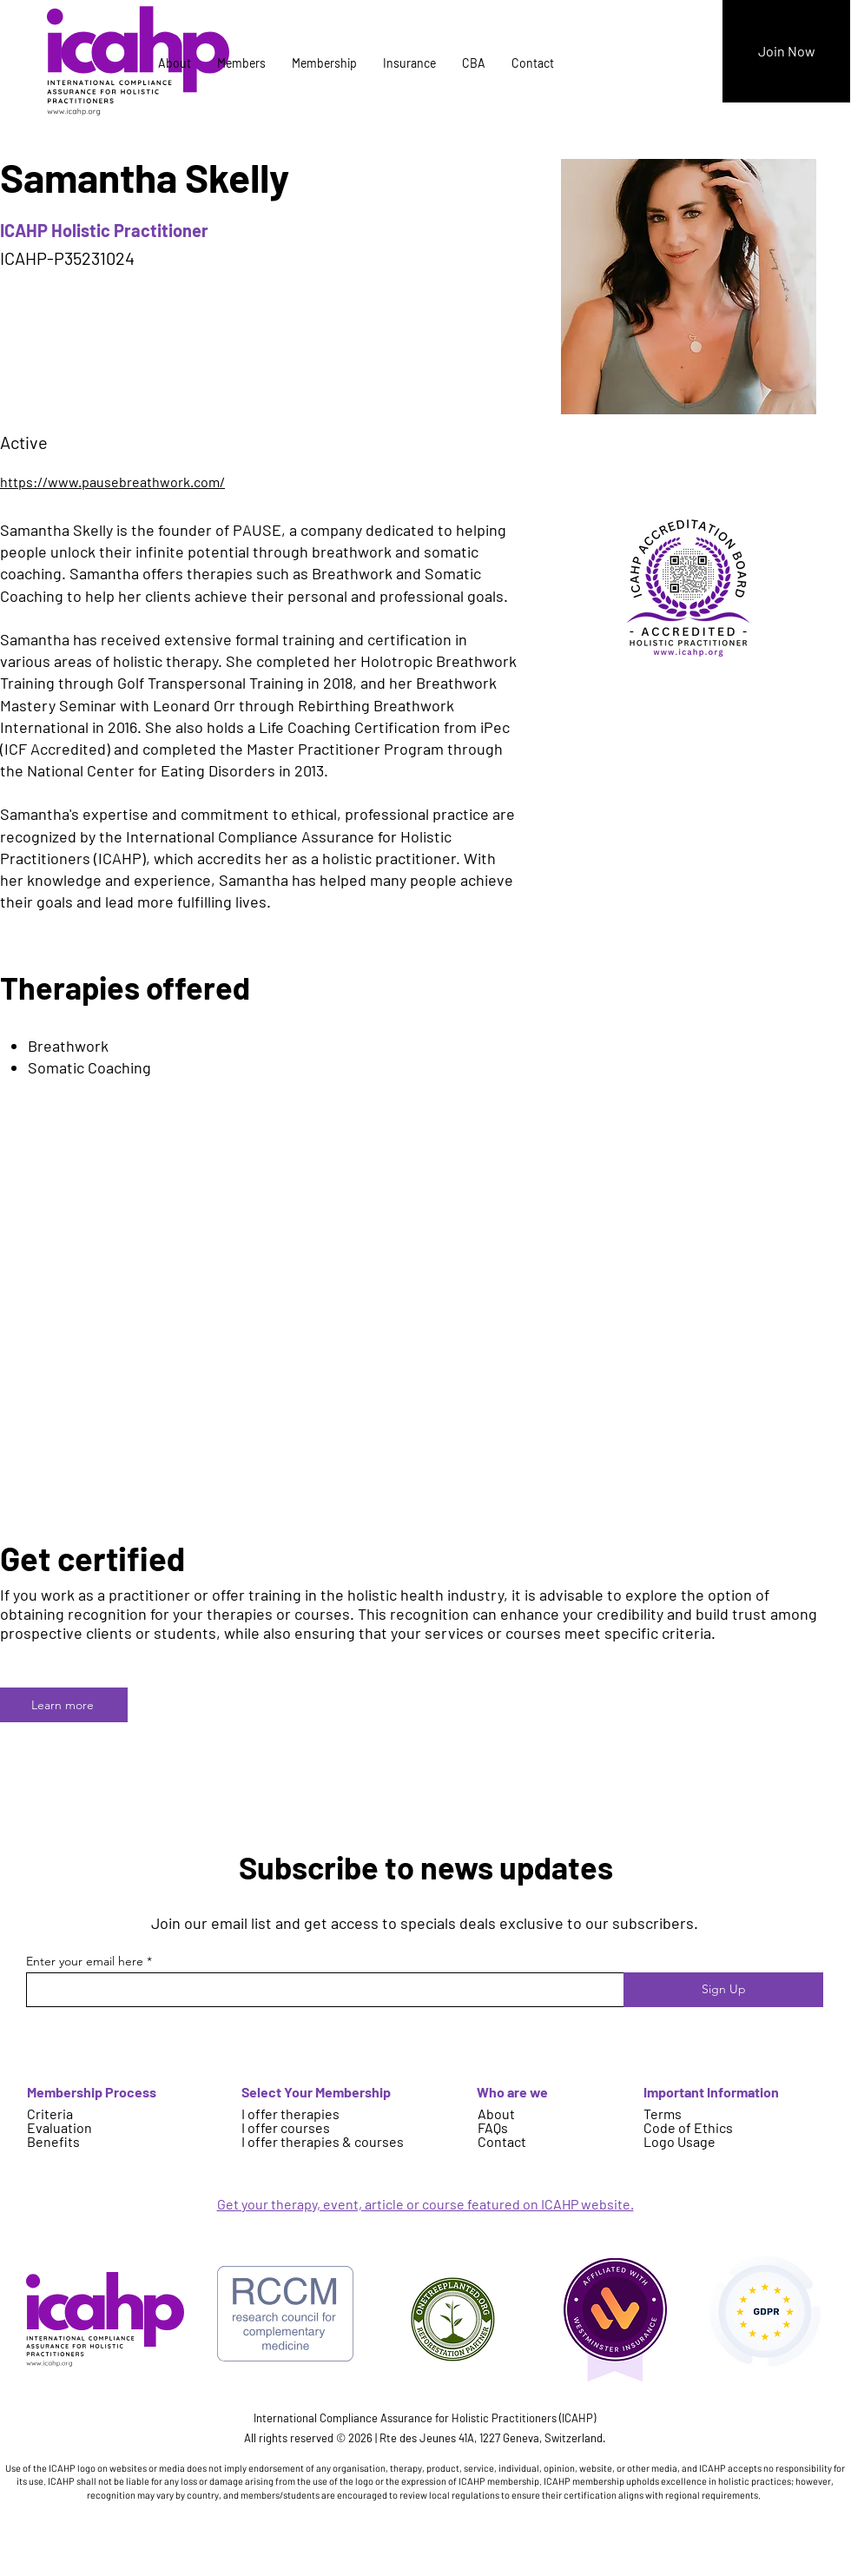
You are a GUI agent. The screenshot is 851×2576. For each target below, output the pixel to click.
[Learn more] (64, 1705)
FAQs (493, 2127)
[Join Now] (786, 51)
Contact (502, 2141)
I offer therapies (290, 2113)
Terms (662, 2113)
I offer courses (285, 2127)
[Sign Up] (723, 1989)
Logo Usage (679, 2141)
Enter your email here (84, 1961)
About (496, 2113)
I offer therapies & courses (322, 2141)
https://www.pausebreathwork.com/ (112, 481)
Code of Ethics (688, 2127)
